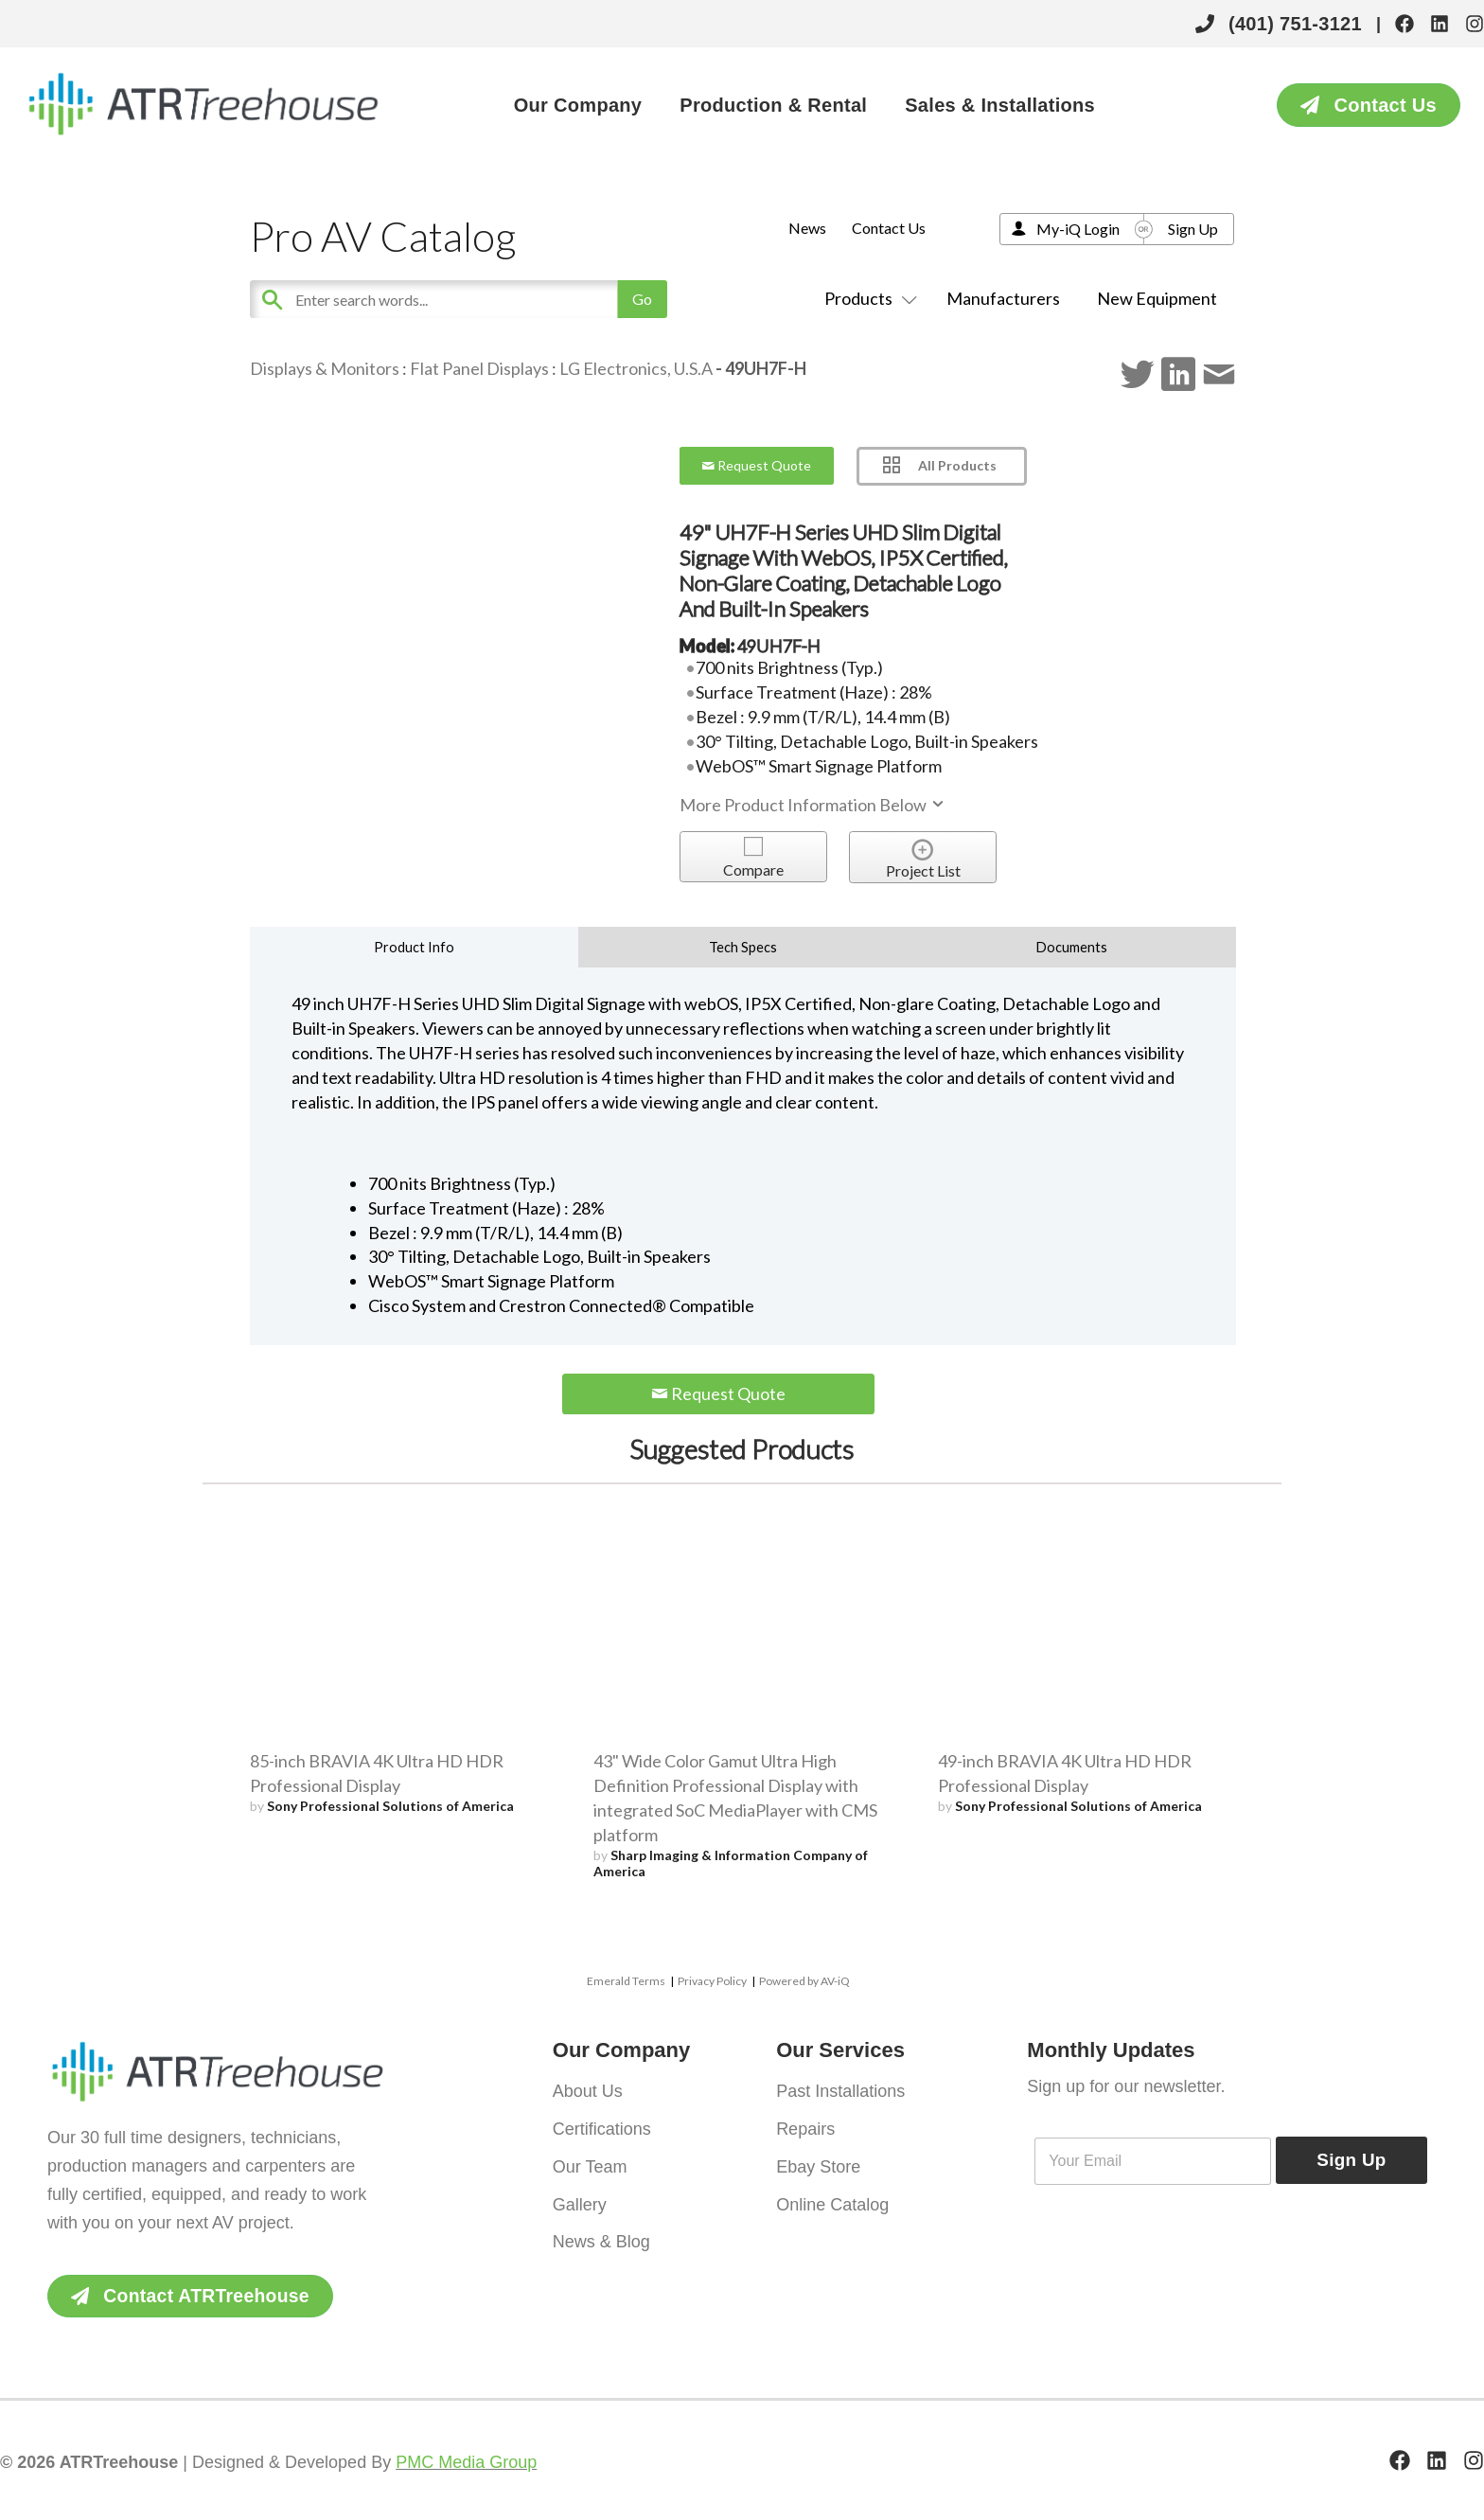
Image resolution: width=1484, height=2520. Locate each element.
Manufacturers (1003, 298)
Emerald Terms (626, 1981)
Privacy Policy (712, 1981)
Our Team (590, 2162)
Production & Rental (773, 105)
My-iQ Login (1078, 229)
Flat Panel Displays (479, 368)
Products (867, 298)
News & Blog (601, 2234)
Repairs (805, 2126)
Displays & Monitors (324, 368)
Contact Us (889, 228)
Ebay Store (818, 2162)
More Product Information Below (813, 804)
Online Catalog (832, 2198)
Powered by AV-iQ (804, 1981)
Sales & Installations (1000, 105)
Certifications (602, 2126)
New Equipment (1157, 298)
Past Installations (840, 2090)
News (807, 228)
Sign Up (1193, 229)
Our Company (578, 105)
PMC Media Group (466, 2463)
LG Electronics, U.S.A (636, 368)
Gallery (580, 2198)
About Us (588, 2090)
